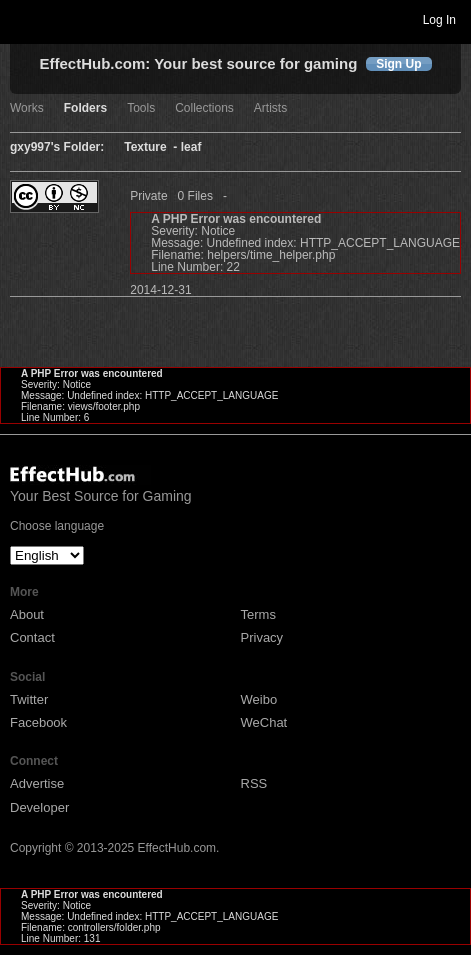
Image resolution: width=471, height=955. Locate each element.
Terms (258, 614)
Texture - (152, 147)
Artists (270, 108)
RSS (254, 783)
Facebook (38, 722)
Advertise (37, 783)
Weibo (259, 699)
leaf (191, 147)
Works (27, 108)
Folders (85, 108)
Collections (204, 108)
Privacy (262, 637)
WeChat (264, 722)
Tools (141, 108)
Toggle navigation (24, 19)
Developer (39, 807)
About (27, 614)
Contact (32, 637)
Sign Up (398, 64)
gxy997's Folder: (57, 147)
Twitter (29, 699)
